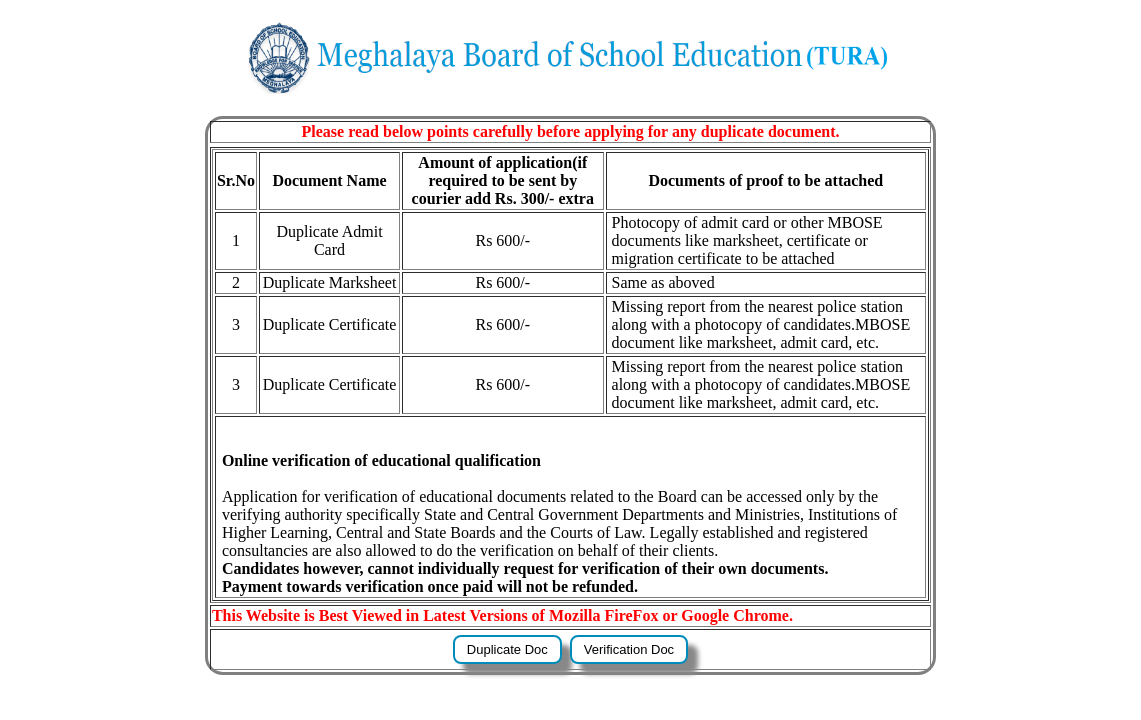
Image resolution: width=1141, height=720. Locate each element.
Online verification (286, 460)
